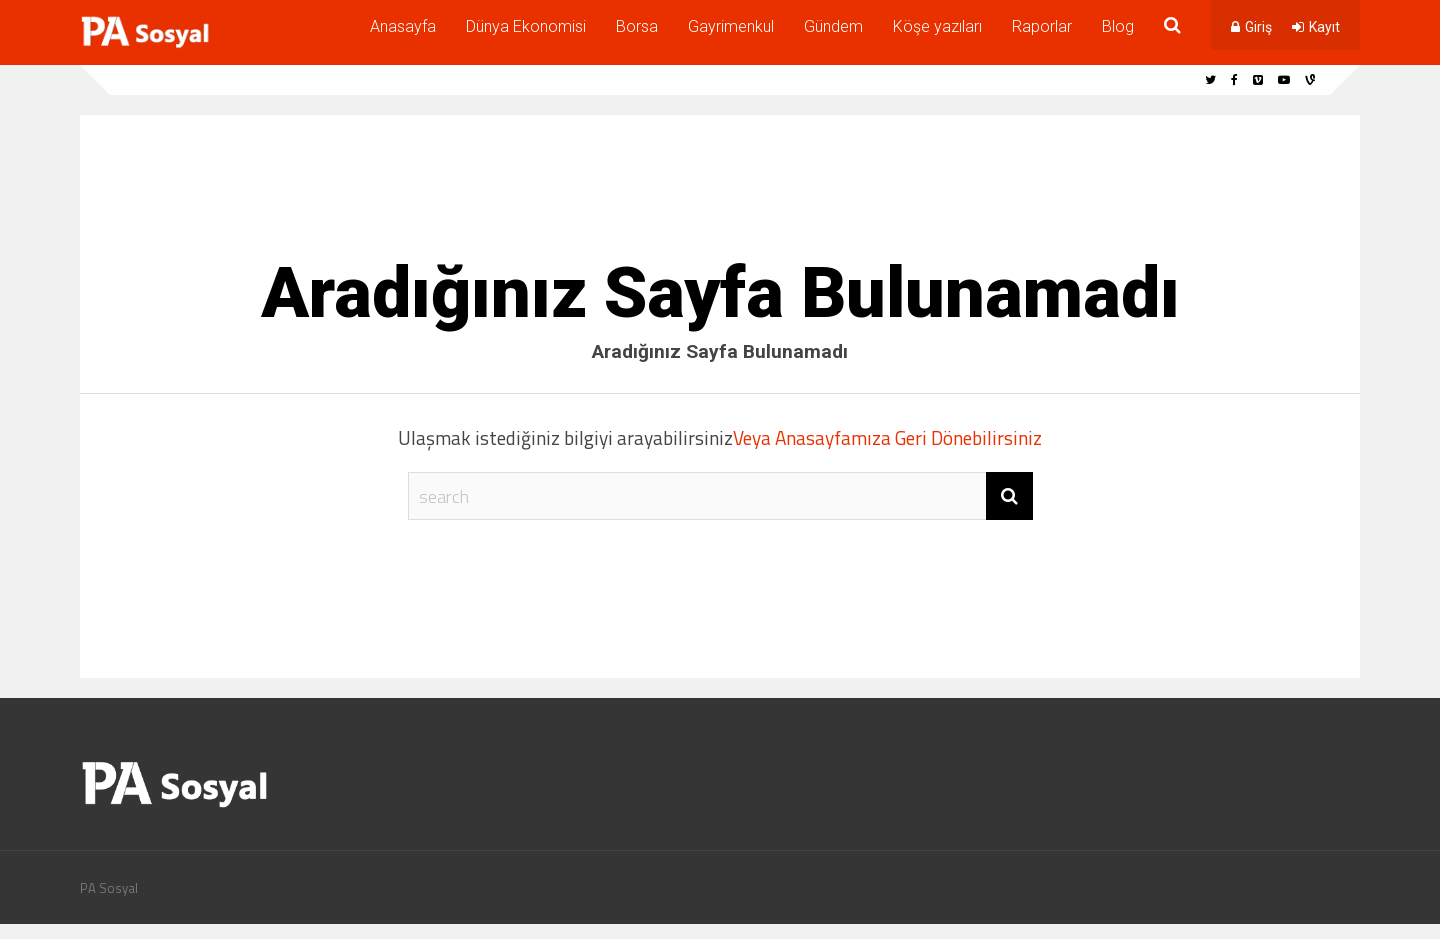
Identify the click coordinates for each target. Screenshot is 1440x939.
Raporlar (1042, 26)
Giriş (1258, 27)
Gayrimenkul (731, 26)
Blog (1118, 26)
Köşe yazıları (937, 26)
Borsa (637, 26)
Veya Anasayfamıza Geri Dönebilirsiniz (887, 437)
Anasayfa (403, 26)
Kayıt (1324, 27)
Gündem (833, 26)
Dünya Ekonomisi (526, 26)
